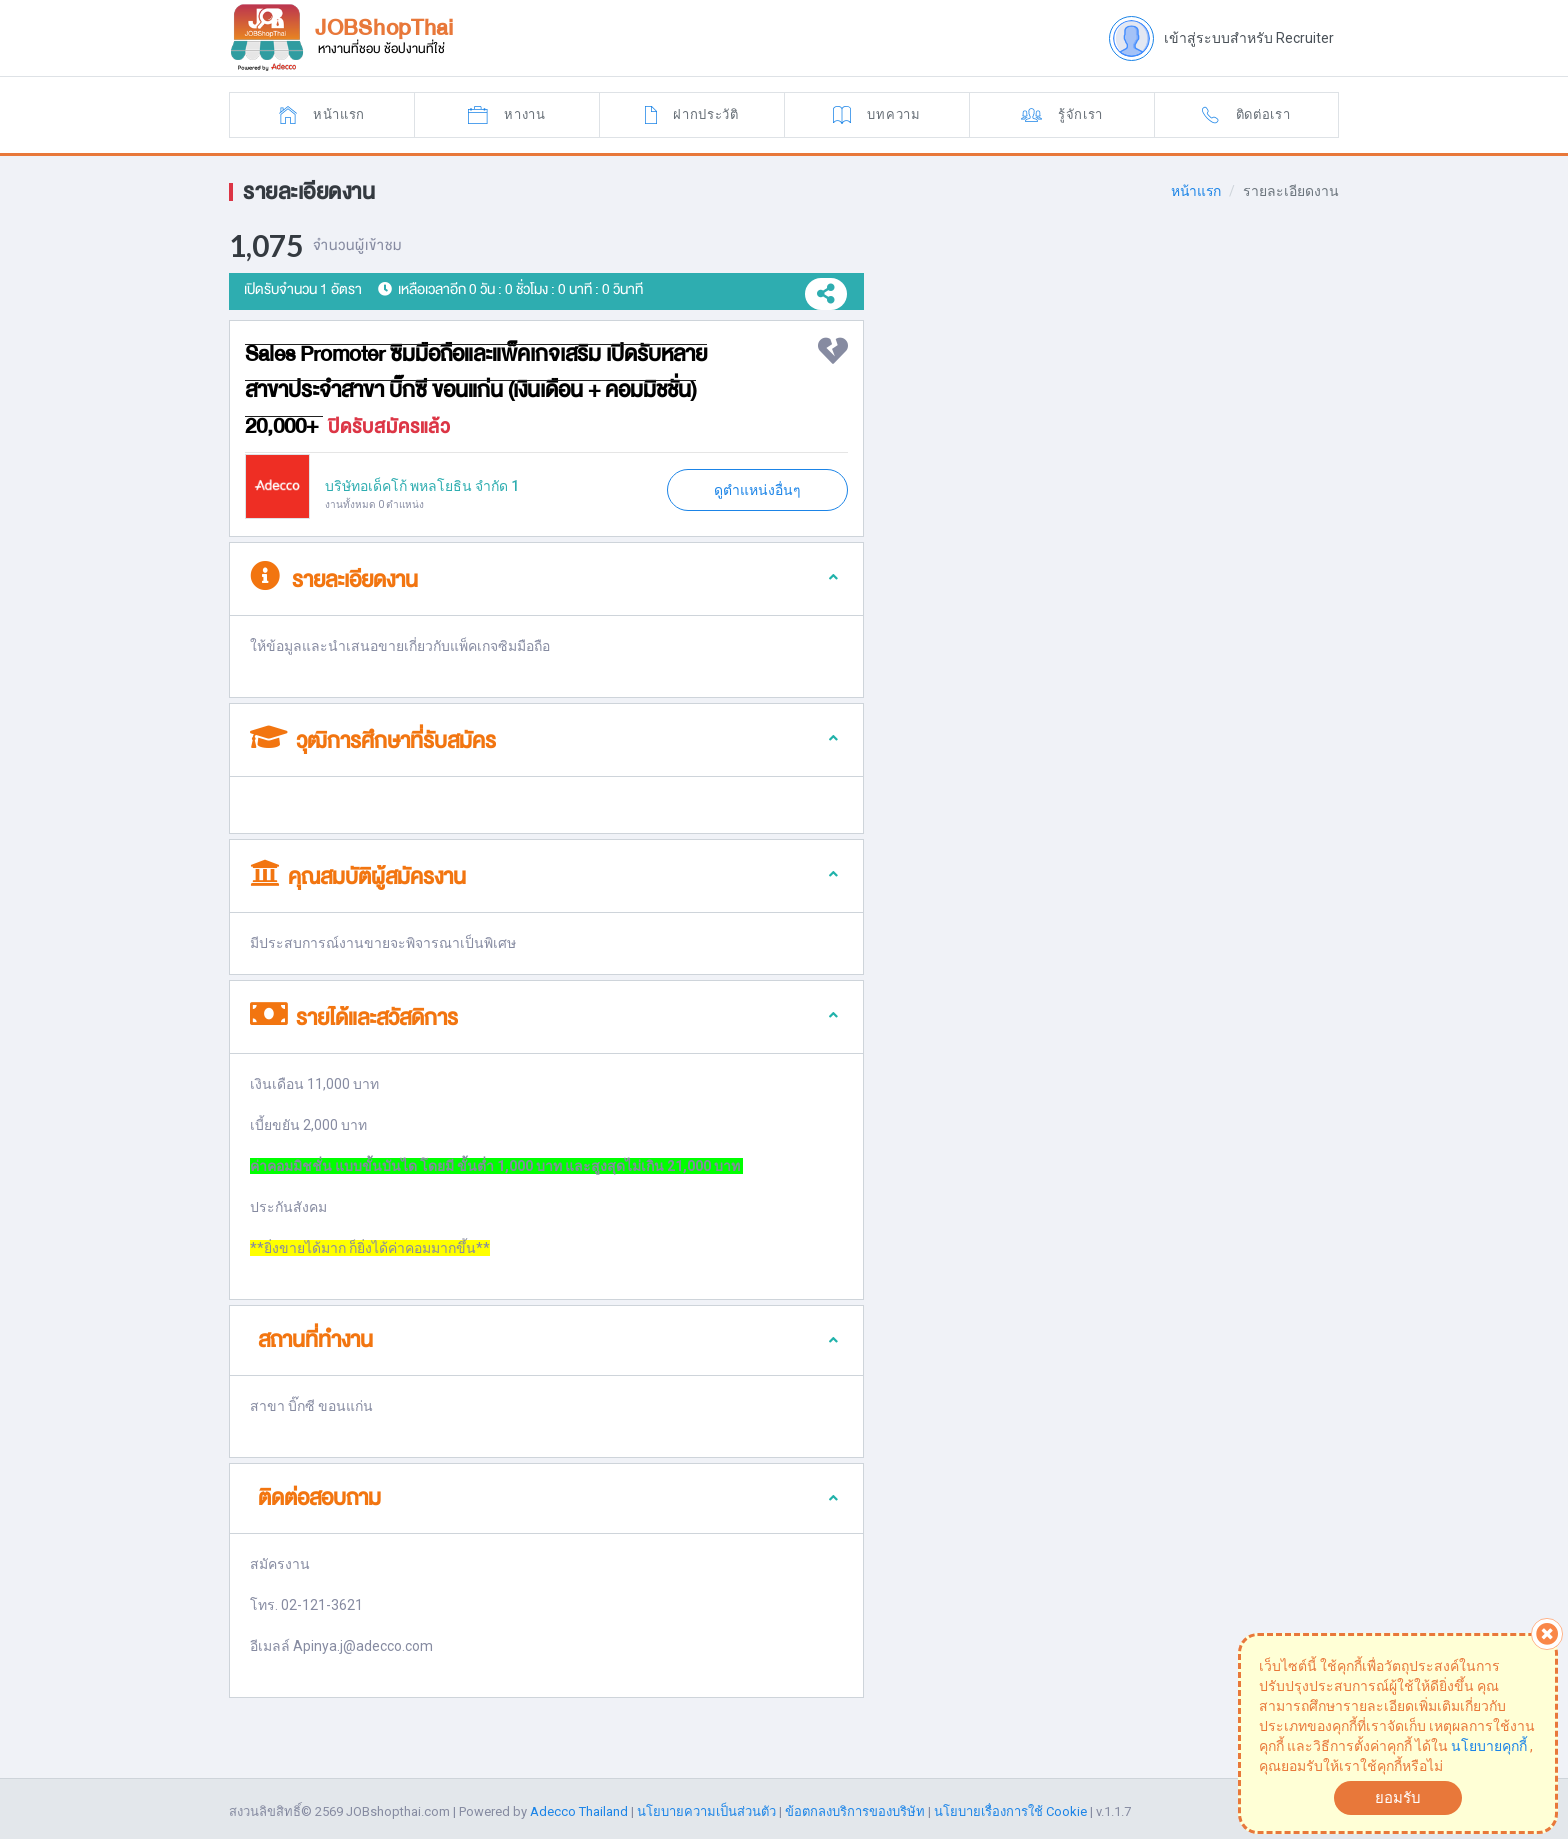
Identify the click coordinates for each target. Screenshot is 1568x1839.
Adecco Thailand (579, 1815)
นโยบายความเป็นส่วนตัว (706, 1815)
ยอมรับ (1398, 1798)
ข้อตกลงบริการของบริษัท (855, 1815)
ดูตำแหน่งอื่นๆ (757, 490)
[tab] (546, 579)
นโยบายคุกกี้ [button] (1489, 1746)
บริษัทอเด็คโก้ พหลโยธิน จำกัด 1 (422, 486)
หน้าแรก (1195, 191)
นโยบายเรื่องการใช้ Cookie (1010, 1815)
